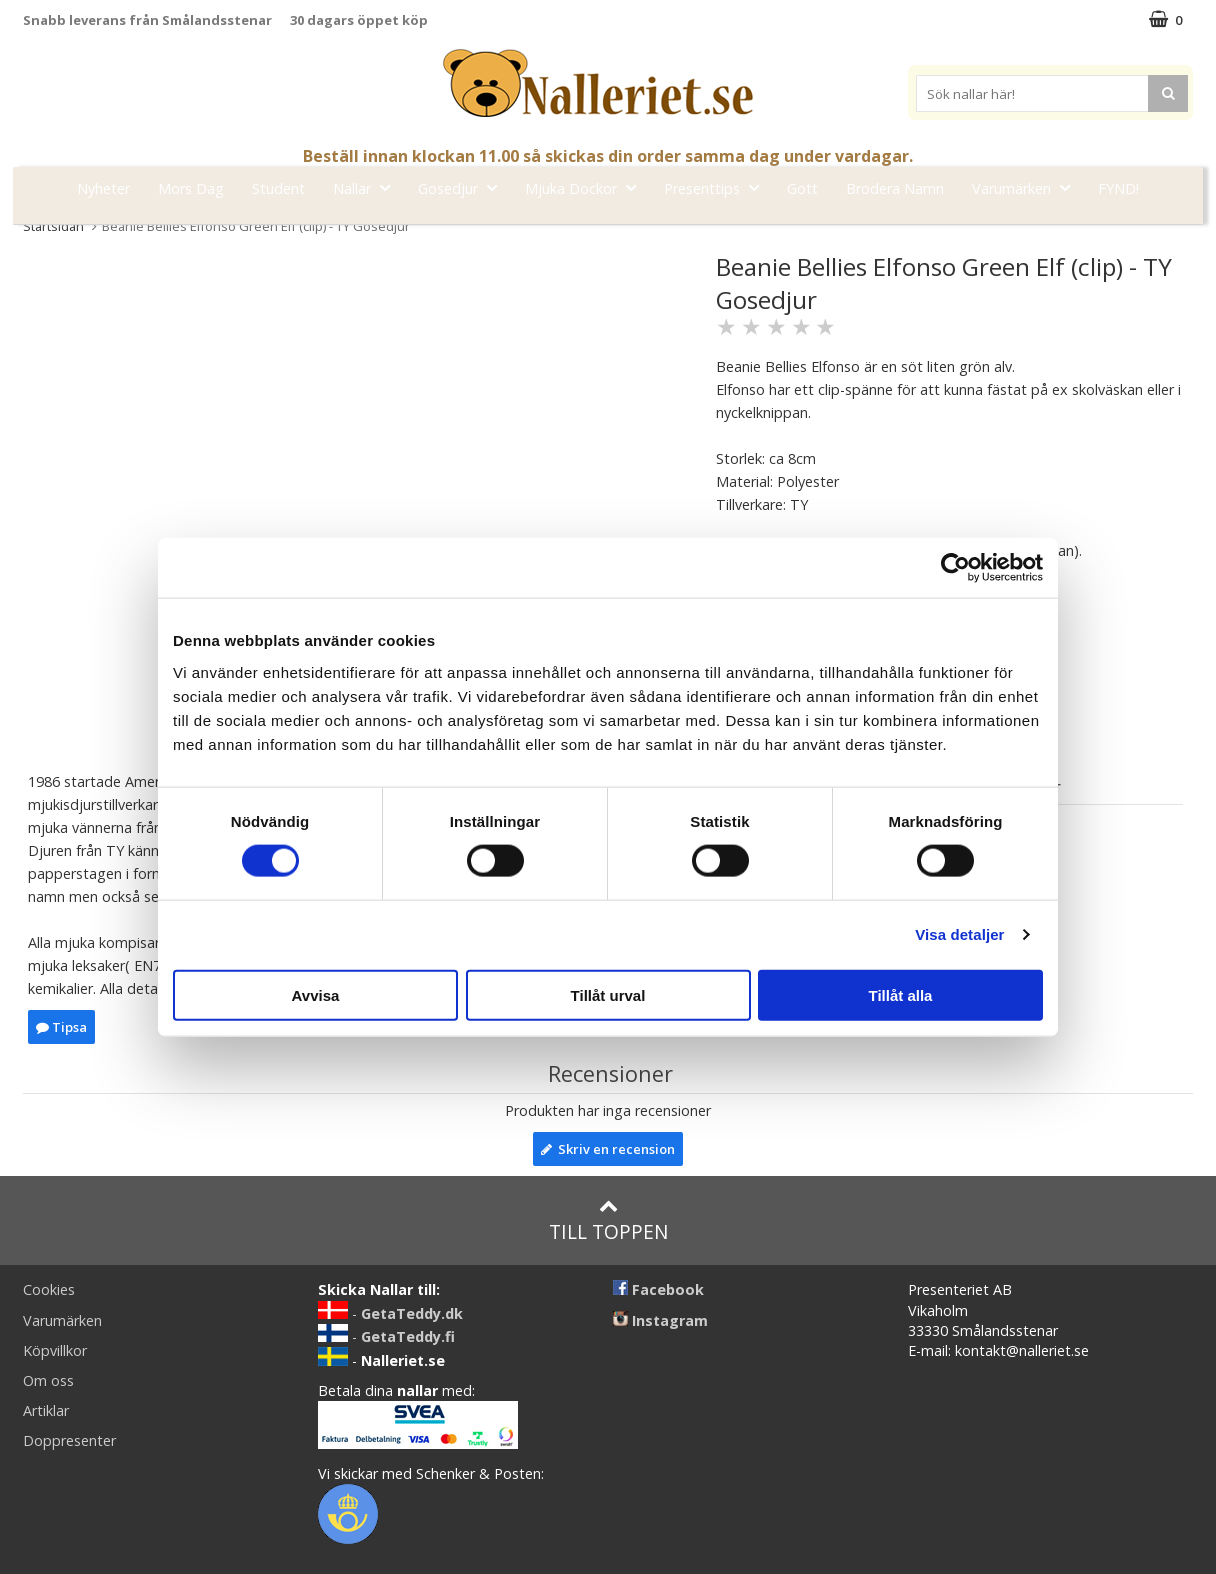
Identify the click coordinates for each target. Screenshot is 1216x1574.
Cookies (49, 1289)
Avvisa (316, 994)
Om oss (48, 1380)
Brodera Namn (895, 188)
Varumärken (1027, 187)
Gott (802, 188)
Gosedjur (463, 187)
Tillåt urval (608, 994)
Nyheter (103, 188)
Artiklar (46, 1410)
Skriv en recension (608, 1149)
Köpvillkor (55, 1350)
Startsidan (53, 226)
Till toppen (608, 1220)
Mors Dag (191, 188)
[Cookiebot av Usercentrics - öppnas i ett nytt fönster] (955, 568)
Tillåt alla (901, 994)
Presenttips (717, 187)
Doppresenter (69, 1440)
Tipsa (61, 1027)
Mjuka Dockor (586, 187)
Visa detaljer (959, 934)
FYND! (1118, 188)
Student (278, 188)
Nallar (367, 187)
